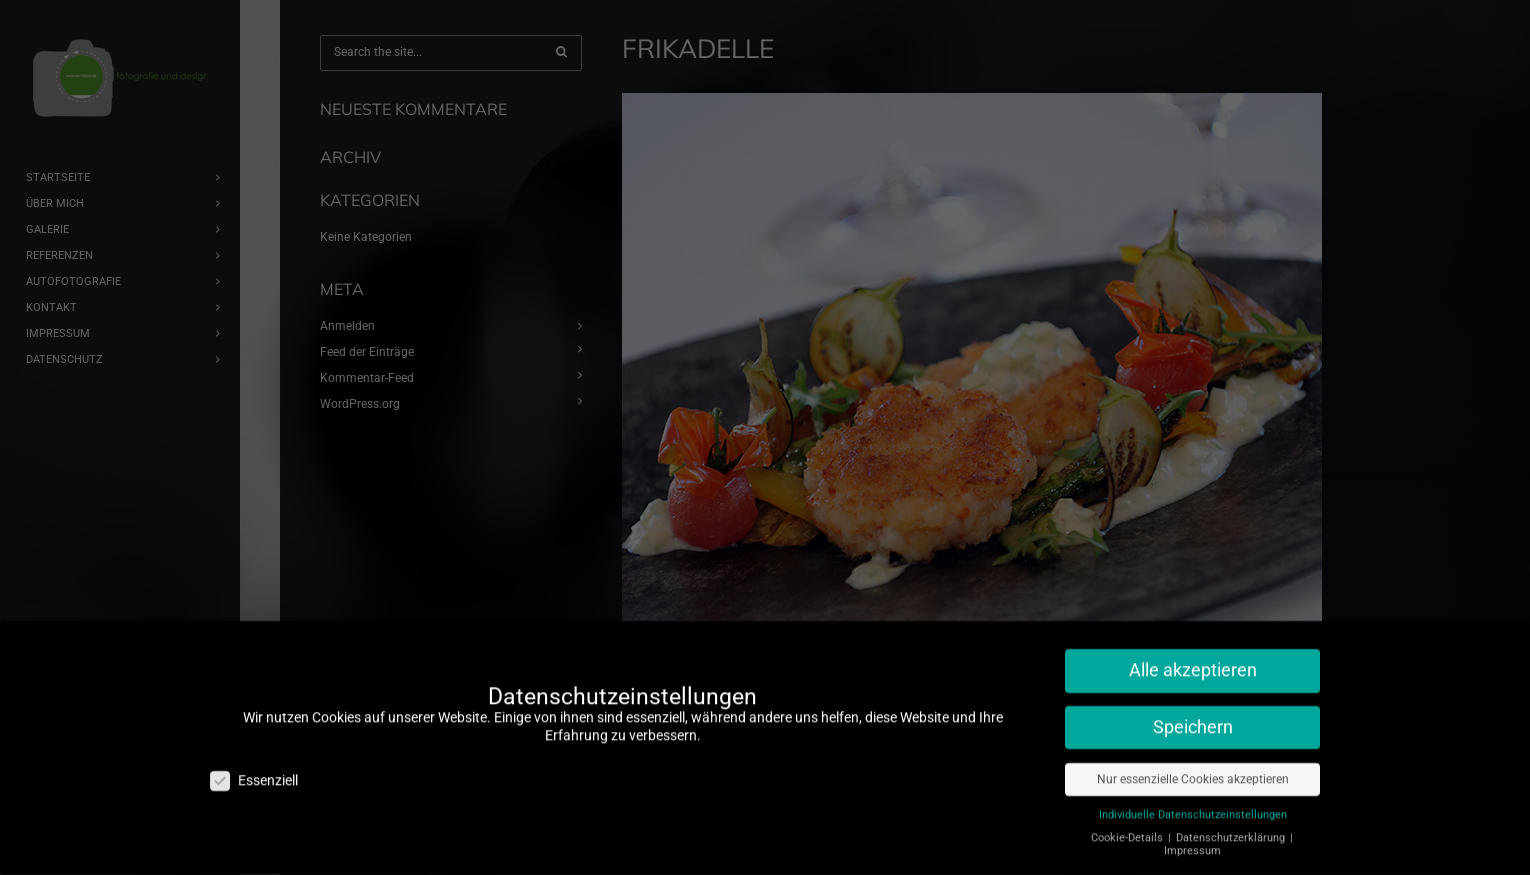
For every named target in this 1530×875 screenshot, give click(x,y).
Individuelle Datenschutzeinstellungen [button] (1193, 800)
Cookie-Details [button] (1128, 823)
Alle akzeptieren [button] (1193, 656)
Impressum (1192, 836)
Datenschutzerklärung (1232, 823)
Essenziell (254, 766)
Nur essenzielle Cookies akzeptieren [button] (1193, 765)
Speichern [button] (1193, 713)
